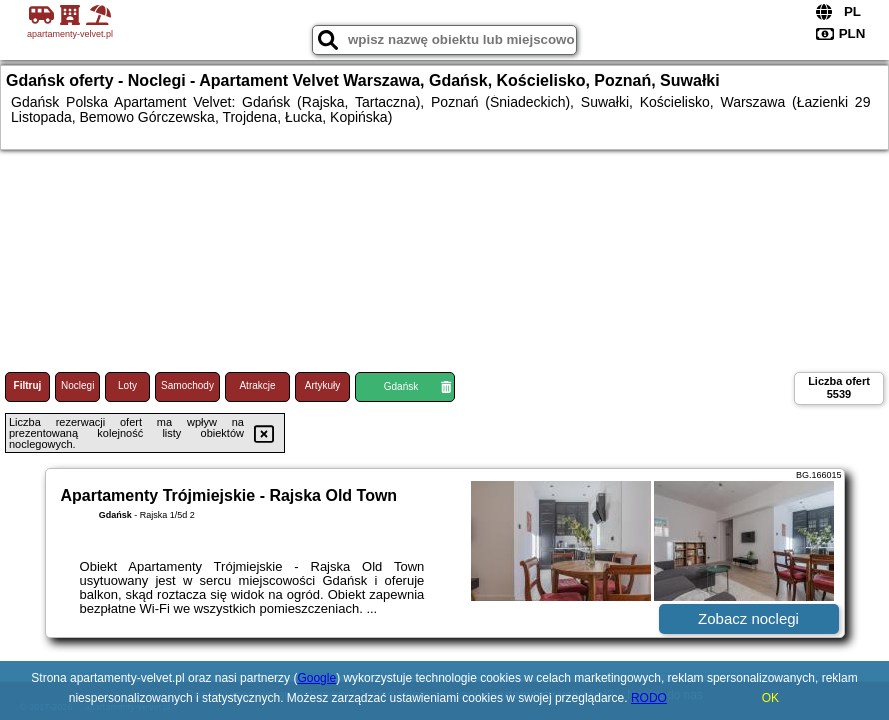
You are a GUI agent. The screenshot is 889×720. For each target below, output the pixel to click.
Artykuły (323, 385)
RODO (649, 698)
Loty (127, 385)
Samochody (187, 385)
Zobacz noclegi (748, 618)
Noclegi (77, 385)
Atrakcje (257, 385)
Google (316, 678)
